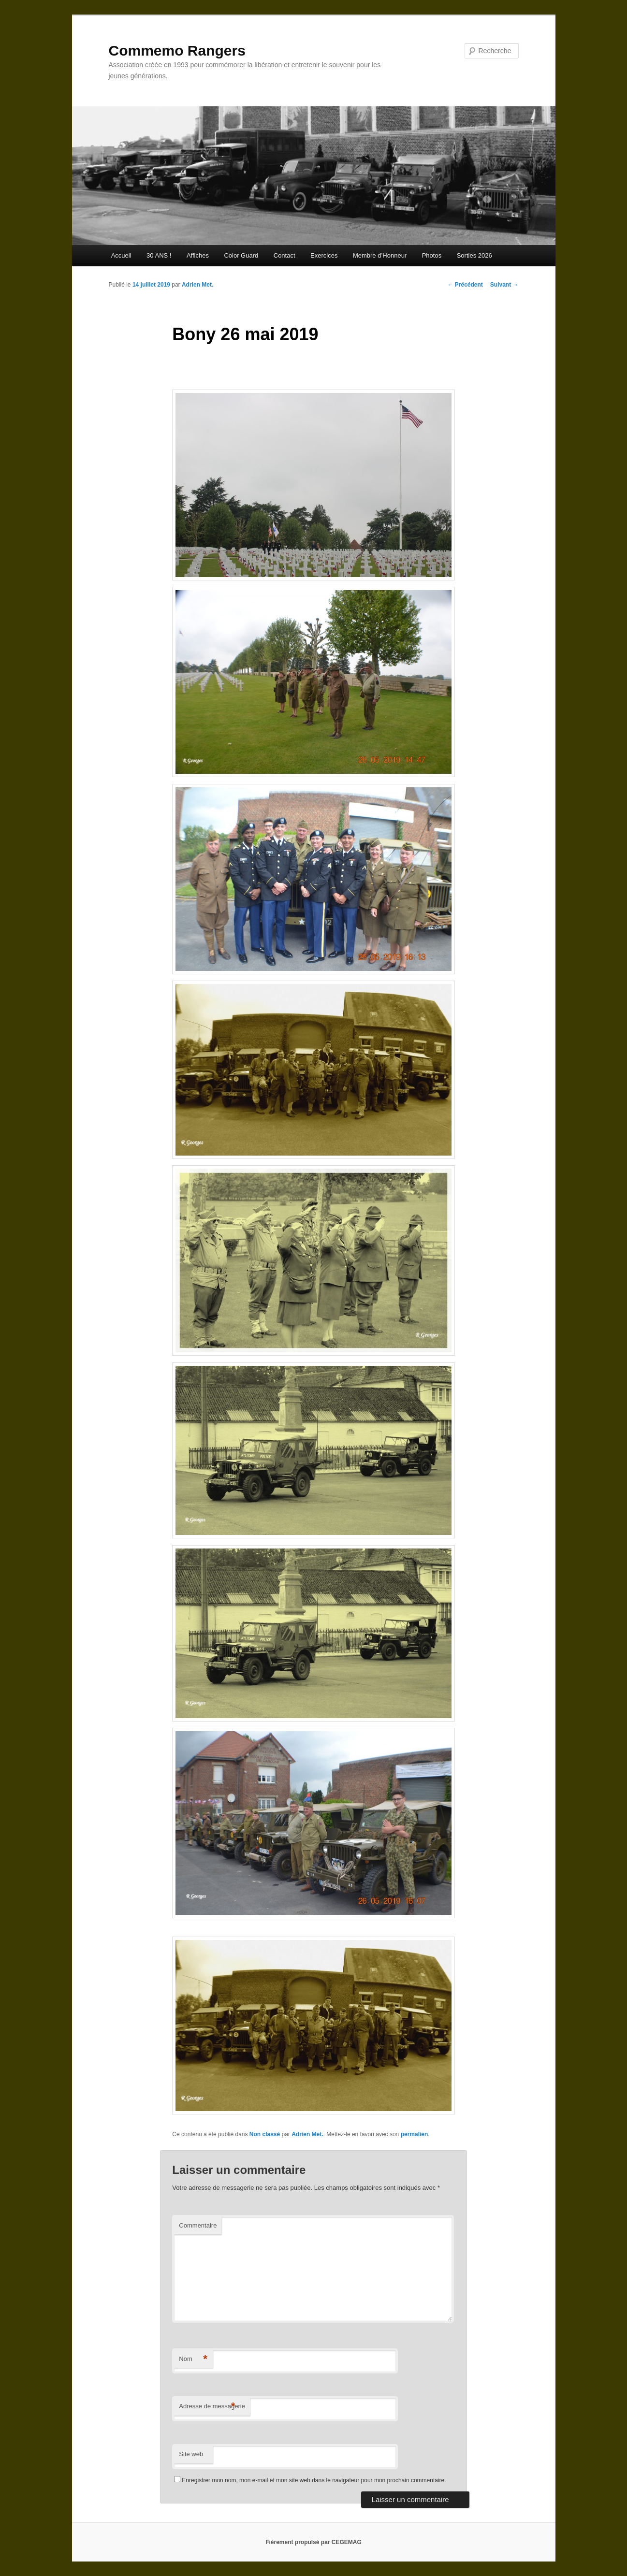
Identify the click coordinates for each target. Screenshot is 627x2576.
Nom (193, 2359)
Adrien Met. (197, 284)
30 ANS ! (158, 255)
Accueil (121, 255)
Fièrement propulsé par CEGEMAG (313, 2542)
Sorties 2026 (474, 255)
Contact (284, 255)
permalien (414, 2134)
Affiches (198, 255)
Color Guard (241, 255)
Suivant (504, 284)
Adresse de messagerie (212, 2407)
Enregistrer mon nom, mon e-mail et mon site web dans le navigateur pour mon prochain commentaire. (314, 2480)
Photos (431, 255)
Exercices (323, 255)
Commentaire (198, 2225)
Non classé (264, 2134)
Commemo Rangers (177, 50)
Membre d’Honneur (380, 255)
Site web (191, 2454)
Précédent (464, 284)
